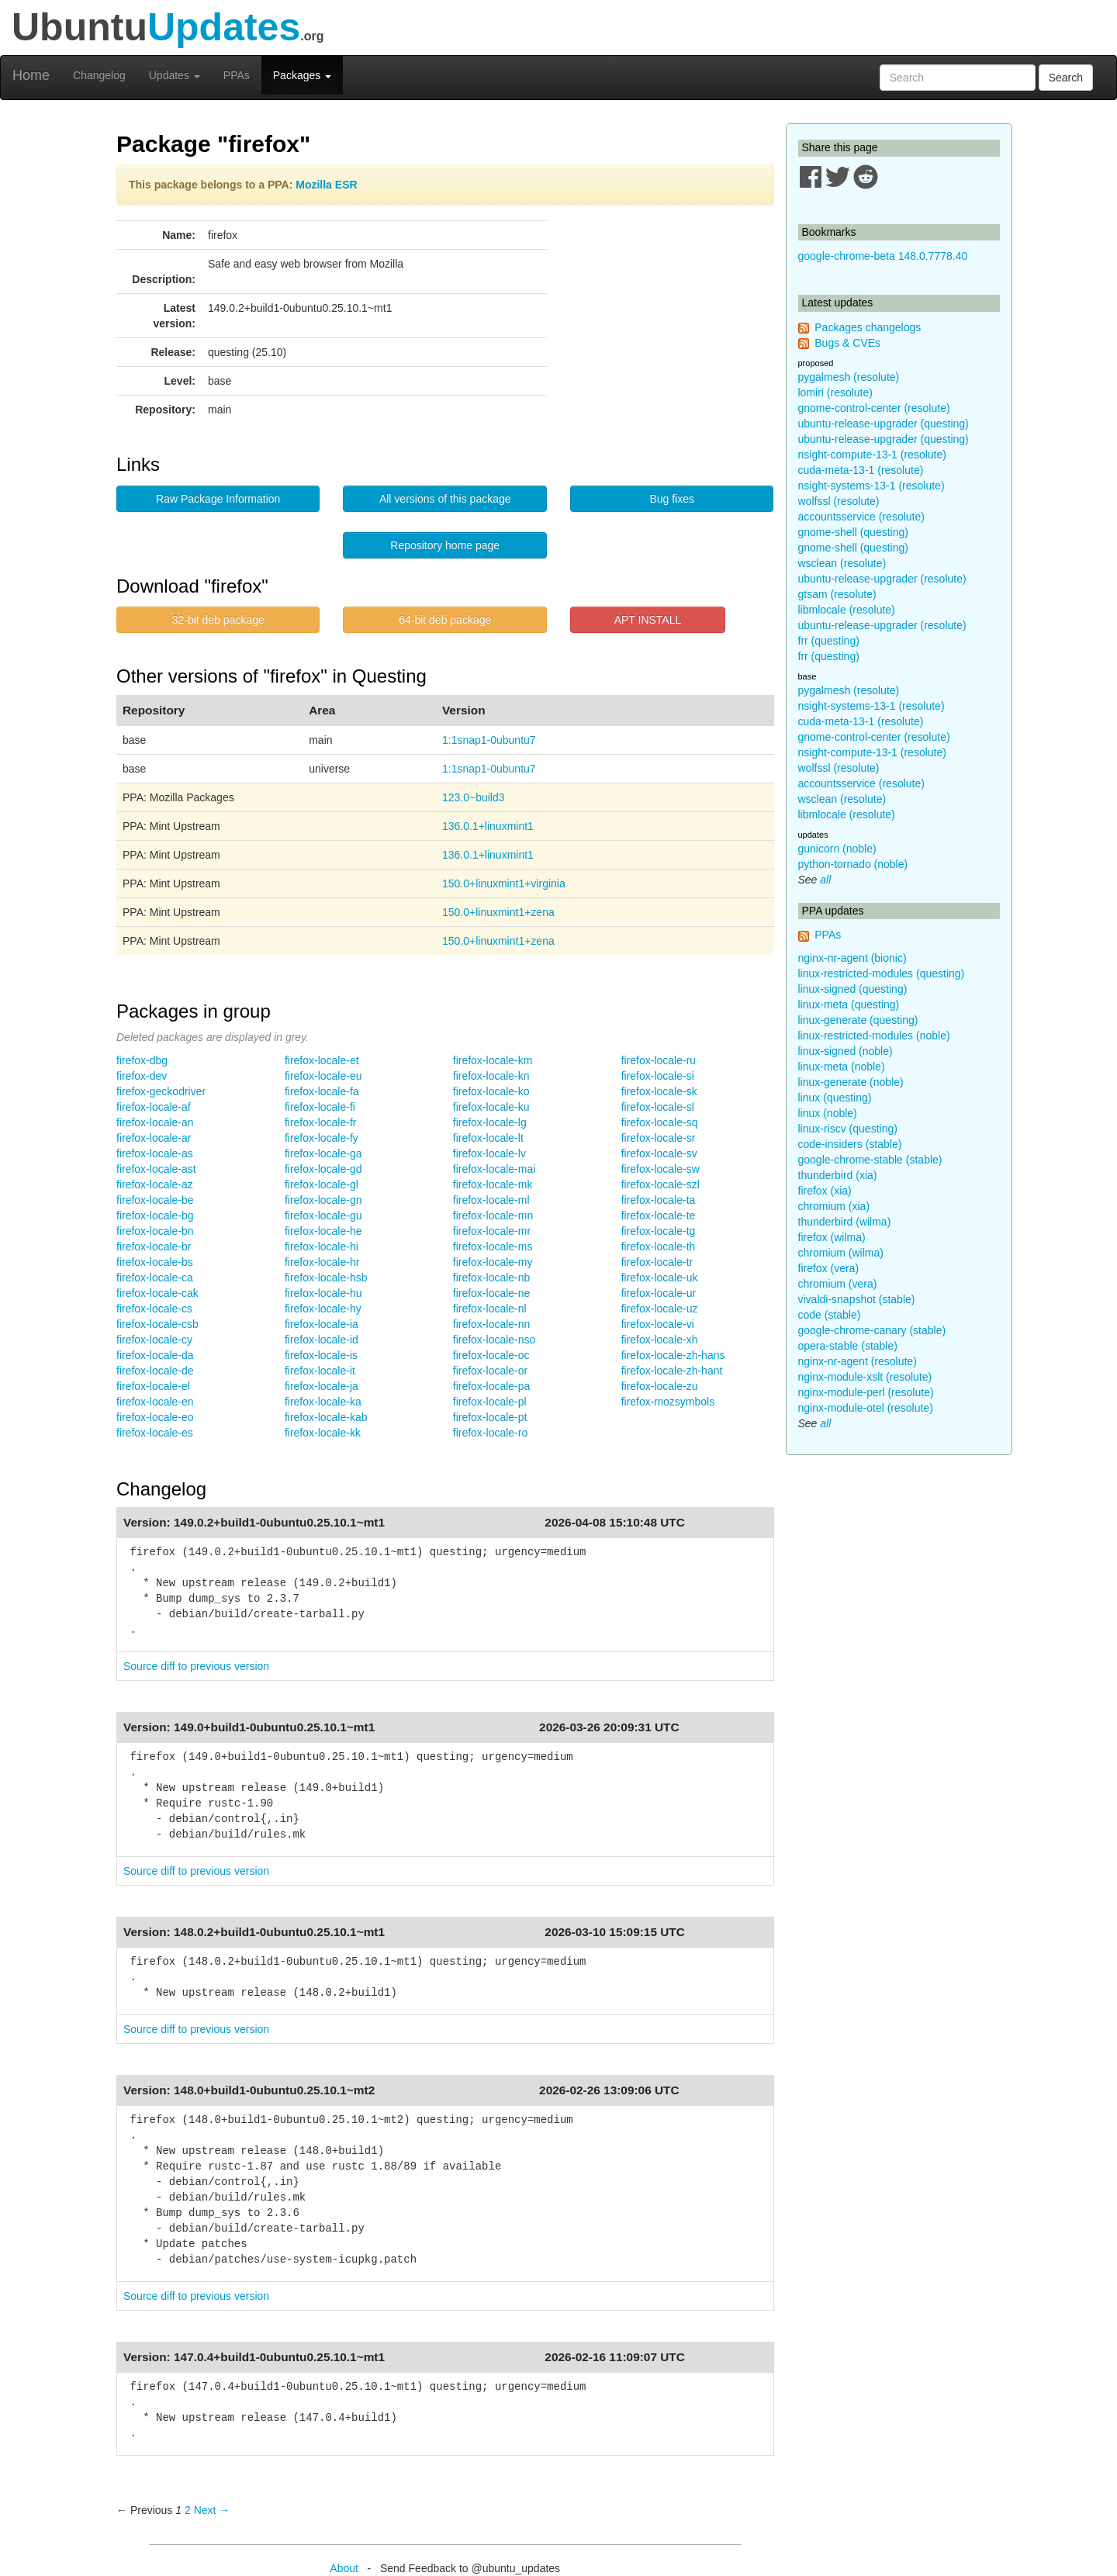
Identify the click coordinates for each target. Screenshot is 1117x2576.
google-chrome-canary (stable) (872, 1330)
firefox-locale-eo (155, 1417)
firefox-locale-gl (321, 1184)
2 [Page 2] (188, 2510)
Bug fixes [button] (671, 499)
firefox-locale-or (490, 1370)
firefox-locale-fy (321, 1138)
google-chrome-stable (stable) (870, 1159)
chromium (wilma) (841, 1253)
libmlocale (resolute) (846, 609)
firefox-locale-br (153, 1246)
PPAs (236, 75)
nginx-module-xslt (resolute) (865, 1377)
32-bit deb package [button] (218, 620)
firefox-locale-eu (323, 1076)
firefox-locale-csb (157, 1324)
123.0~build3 (473, 797)
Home (31, 75)
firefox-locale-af (153, 1107)
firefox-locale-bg (155, 1215)
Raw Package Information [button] (218, 499)
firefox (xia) (825, 1190)
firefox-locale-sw (660, 1169)
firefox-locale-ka (323, 1401)
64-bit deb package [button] (445, 620)
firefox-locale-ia (321, 1324)
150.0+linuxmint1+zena (498, 912)
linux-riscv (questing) (847, 1128)
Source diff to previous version (196, 1666)
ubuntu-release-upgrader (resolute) (882, 578)
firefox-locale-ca (154, 1277)
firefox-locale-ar (153, 1138)
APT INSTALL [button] (648, 620)
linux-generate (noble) (851, 1082)
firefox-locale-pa (492, 1386)
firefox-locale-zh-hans (673, 1355)
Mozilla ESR (326, 184)
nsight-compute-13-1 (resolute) (872, 454)
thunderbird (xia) (837, 1175)
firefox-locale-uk (659, 1277)
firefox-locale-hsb (326, 1277)
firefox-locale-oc (491, 1355)
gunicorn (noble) (837, 848)
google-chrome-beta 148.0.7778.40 (883, 256)
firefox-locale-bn (155, 1231)
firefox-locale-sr (658, 1138)
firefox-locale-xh (659, 1339)
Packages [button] (302, 75)
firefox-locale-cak (157, 1293)
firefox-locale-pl (490, 1401)
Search (1066, 77)
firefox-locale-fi (320, 1107)
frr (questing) (828, 640)
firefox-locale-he (323, 1231)
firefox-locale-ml (491, 1200)
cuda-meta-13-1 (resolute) (861, 470)
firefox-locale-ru (658, 1060)
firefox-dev (141, 1076)
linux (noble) (827, 1113)
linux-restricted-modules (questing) (881, 973)
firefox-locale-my (493, 1262)
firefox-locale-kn (491, 1076)
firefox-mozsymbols (668, 1401)
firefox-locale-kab (326, 1417)
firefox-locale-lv (489, 1153)
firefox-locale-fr (321, 1122)
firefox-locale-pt (490, 1417)
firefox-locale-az (154, 1184)
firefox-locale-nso (494, 1339)
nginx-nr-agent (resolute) (857, 1361)
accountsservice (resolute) (861, 516)
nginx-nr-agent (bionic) (852, 958)
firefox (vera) (828, 1268)
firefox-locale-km (493, 1060)
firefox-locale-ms (493, 1246)
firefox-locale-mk (493, 1184)
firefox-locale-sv (659, 1153)
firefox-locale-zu (659, 1386)
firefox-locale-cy (154, 1339)
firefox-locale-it (320, 1370)
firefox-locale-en (155, 1401)
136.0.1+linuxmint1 (488, 826)
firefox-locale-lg (490, 1122)
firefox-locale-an (155, 1122)
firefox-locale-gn (323, 1200)
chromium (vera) (837, 1284)
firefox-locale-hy (323, 1308)
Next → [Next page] (212, 2510)
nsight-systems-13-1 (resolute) (871, 485)
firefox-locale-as (154, 1153)
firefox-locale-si (657, 1076)
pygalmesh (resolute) (849, 377)
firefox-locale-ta (658, 1200)
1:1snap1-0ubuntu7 (489, 740)
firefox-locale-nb (492, 1277)
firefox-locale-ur (658, 1293)
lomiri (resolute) (835, 392)
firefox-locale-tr (657, 1262)
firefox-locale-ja (321, 1386)
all (825, 879)
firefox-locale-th (658, 1246)
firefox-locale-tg (658, 1231)
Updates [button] (174, 75)
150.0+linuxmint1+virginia (503, 883)
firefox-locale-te (658, 1215)
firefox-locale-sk (659, 1091)
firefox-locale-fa (322, 1091)
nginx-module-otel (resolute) (865, 1408)
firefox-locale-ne (492, 1293)
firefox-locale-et (322, 1060)
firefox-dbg (142, 1060)
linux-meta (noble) (841, 1066)
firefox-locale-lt (488, 1138)
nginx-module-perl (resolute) (866, 1392)
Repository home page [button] (445, 545)
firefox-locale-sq (659, 1122)
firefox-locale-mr (492, 1231)
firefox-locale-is (321, 1355)
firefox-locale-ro (490, 1432)
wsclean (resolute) (842, 563)
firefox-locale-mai (494, 1169)
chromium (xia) (834, 1206)
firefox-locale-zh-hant (672, 1370)
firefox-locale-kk (323, 1432)
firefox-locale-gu (323, 1215)
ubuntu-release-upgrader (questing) (883, 423)
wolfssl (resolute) (839, 501)
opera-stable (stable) (847, 1346)
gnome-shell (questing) (853, 532)
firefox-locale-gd (323, 1169)
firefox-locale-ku (491, 1107)
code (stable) (829, 1315)
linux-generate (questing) (858, 1020)
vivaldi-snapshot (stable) (856, 1299)
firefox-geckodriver (161, 1091)
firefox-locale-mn (493, 1215)
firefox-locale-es (154, 1432)
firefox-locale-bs (154, 1262)
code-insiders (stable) (850, 1144)
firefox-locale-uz (659, 1308)
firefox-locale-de (155, 1370)
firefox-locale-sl (657, 1107)
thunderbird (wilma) (844, 1221)
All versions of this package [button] (445, 499)
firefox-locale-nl (490, 1308)
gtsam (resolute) (837, 594)
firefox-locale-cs (154, 1308)
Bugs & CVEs (847, 343)
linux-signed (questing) (853, 989)
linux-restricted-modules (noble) (874, 1035)
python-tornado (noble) (853, 864)
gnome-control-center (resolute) (874, 408)
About (344, 2568)
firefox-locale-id (321, 1339)
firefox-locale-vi (657, 1324)
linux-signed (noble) (845, 1051)
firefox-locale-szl (660, 1184)
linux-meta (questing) (849, 1004)
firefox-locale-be (155, 1200)
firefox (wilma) (832, 1237)
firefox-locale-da (155, 1355)
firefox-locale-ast (156, 1169)
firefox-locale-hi (321, 1246)
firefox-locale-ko (491, 1091)
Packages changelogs (867, 327)
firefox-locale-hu (323, 1293)
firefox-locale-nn (492, 1324)
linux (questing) (835, 1097)
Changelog (99, 75)
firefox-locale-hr (322, 1262)
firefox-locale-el (153, 1386)
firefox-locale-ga (323, 1153)
